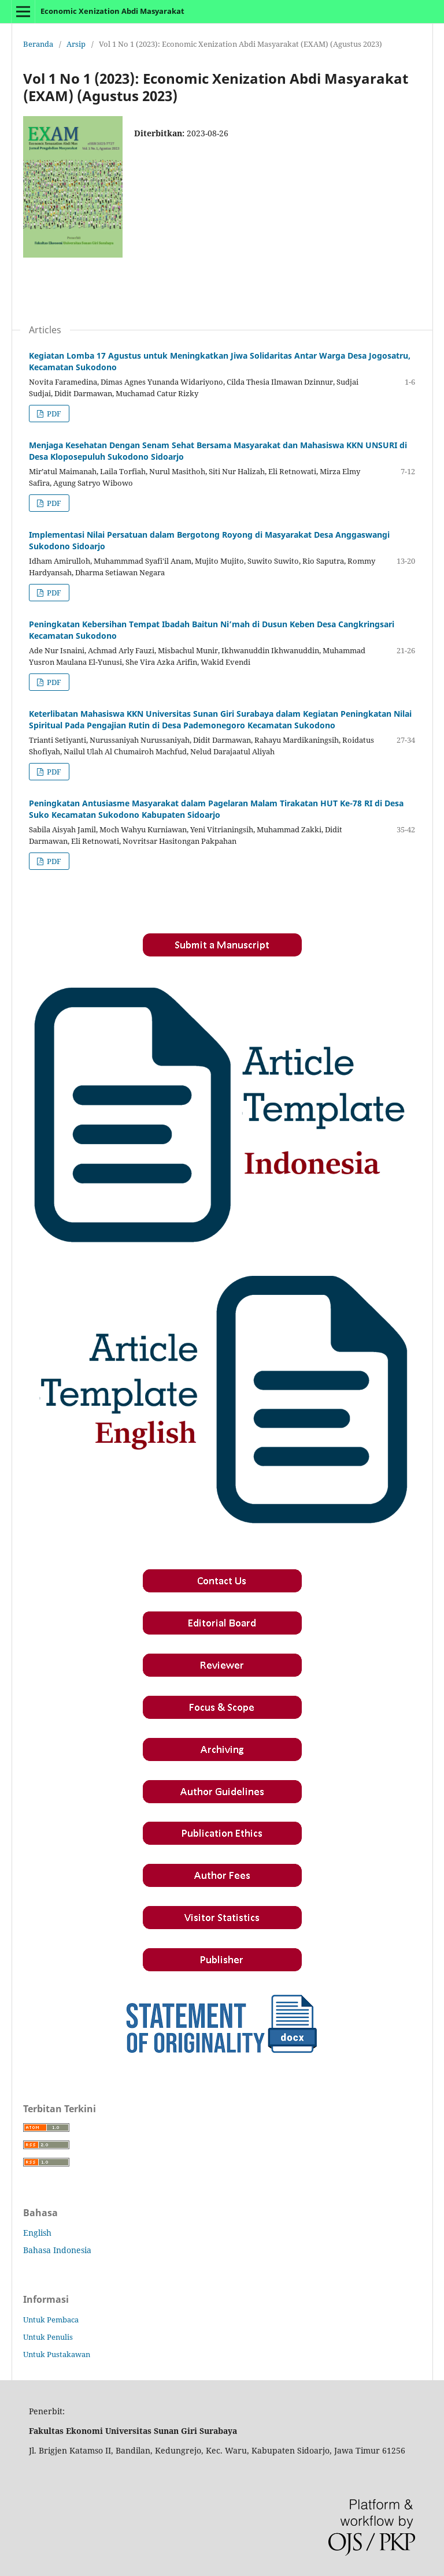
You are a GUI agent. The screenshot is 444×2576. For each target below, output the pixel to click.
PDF (53, 413)
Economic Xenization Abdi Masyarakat (112, 11)
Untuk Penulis (48, 2337)
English (37, 2232)
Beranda (38, 44)
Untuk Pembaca (51, 2319)
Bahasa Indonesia (57, 2249)
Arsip (76, 44)
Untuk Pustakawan (56, 2354)
